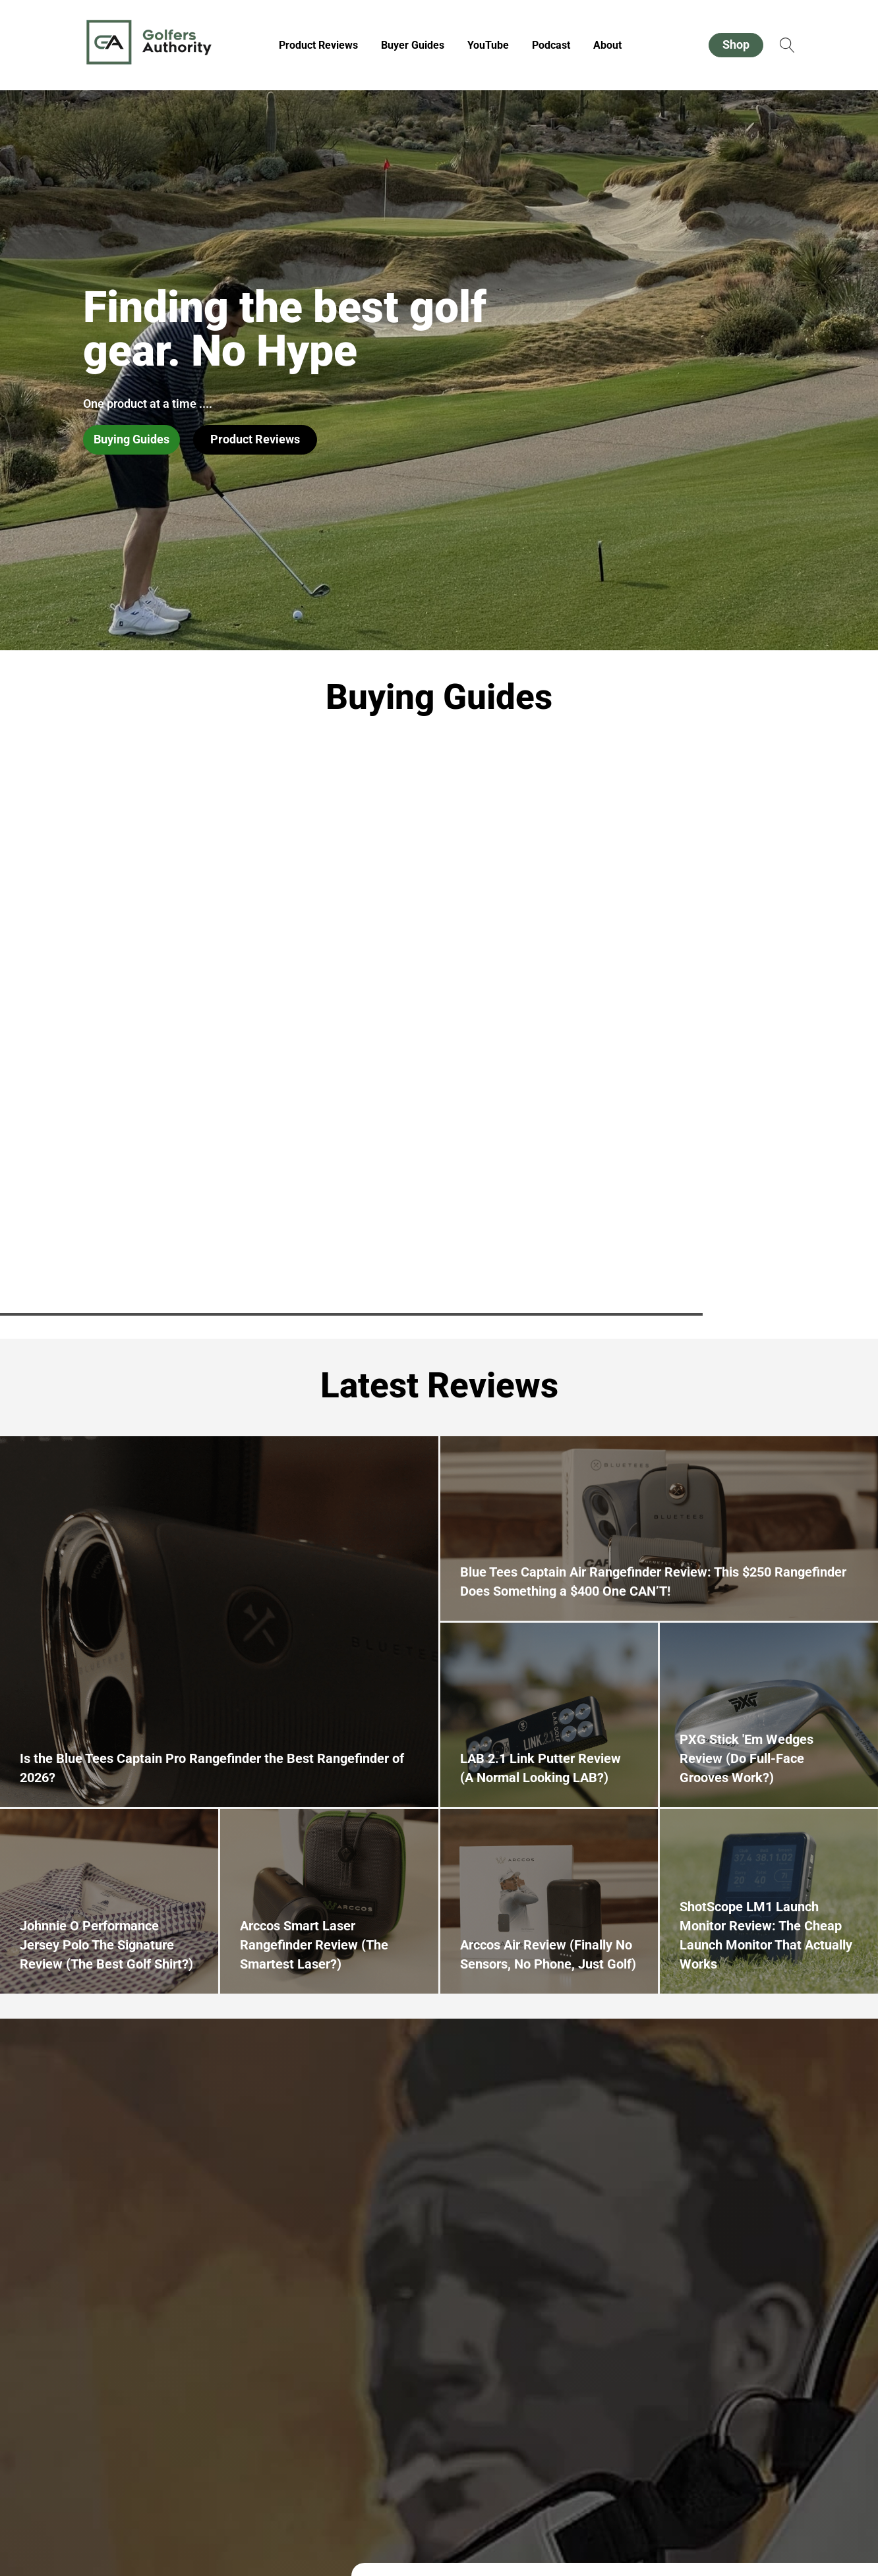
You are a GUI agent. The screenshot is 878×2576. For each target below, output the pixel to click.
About (607, 45)
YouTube (488, 45)
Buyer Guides (412, 45)
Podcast (551, 45)
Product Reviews (318, 45)
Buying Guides (131, 439)
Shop (735, 44)
